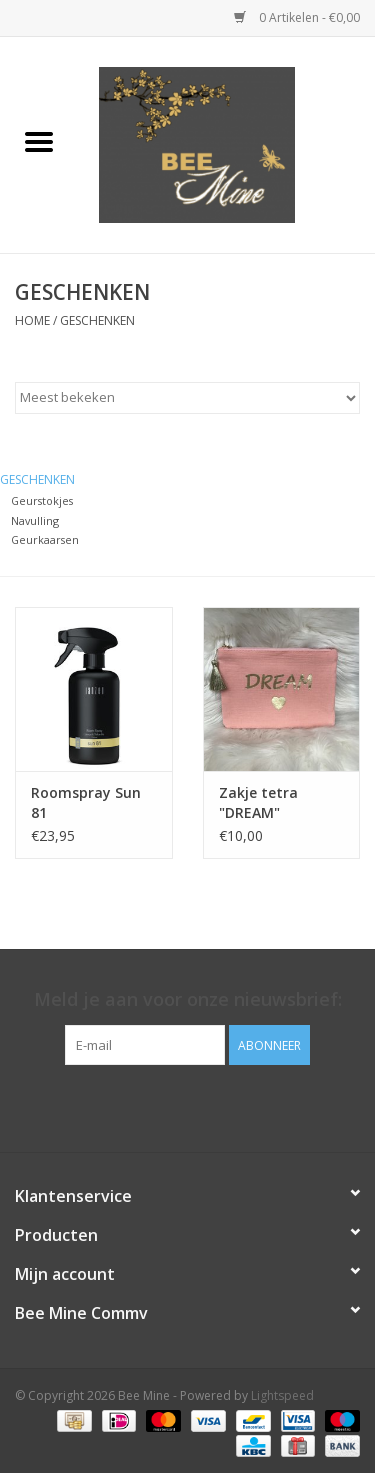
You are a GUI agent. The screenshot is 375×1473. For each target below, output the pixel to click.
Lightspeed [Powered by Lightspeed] (282, 1395)
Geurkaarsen (45, 539)
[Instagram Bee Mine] (206, 1106)
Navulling (35, 520)
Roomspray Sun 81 (86, 802)
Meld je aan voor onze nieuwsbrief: (188, 999)
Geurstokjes (42, 500)
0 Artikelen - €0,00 (297, 17)
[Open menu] (39, 141)
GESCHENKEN (97, 320)
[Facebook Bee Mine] (170, 1106)
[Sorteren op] (187, 398)
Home (32, 320)
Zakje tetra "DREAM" (258, 802)
